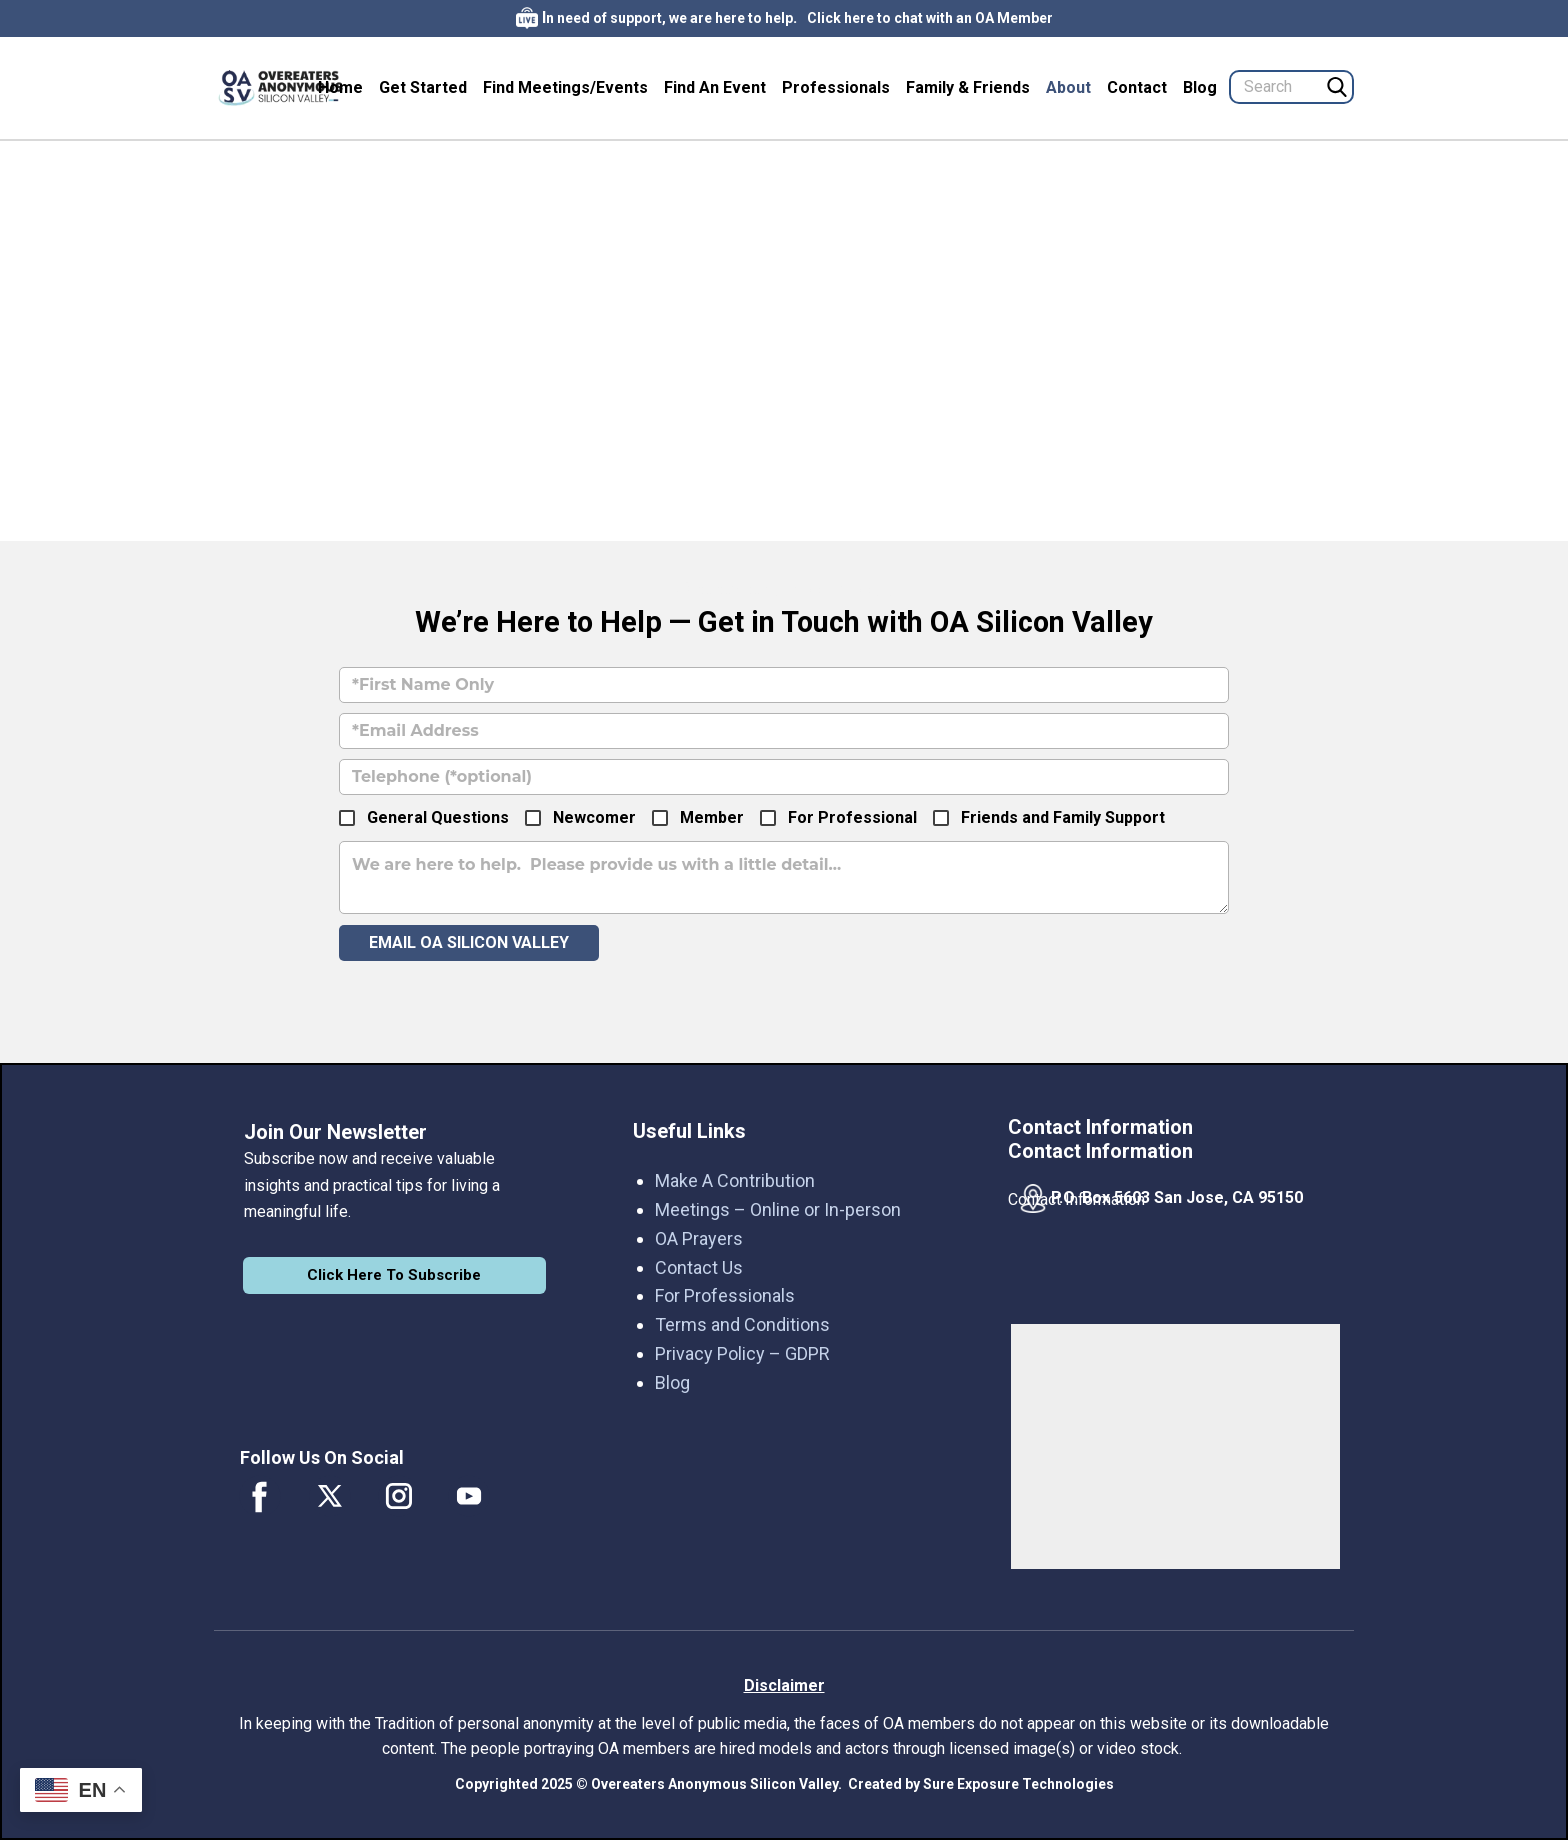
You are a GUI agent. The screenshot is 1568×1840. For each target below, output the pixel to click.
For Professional (852, 817)
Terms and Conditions (742, 1324)
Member (712, 817)
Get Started (423, 87)
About (1068, 87)
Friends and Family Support (1063, 817)
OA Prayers (699, 1238)
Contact (1137, 87)
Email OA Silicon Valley (469, 942)
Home (340, 87)
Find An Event (715, 87)
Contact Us (699, 1267)
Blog (1200, 87)
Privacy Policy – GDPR (742, 1353)
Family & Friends (968, 87)
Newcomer (594, 817)
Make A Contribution (735, 1180)
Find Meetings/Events (565, 87)
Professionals (836, 87)
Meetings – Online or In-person (778, 1209)
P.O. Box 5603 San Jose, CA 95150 (1177, 1197)
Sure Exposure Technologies (1018, 1784)
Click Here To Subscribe (394, 1275)
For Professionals (725, 1295)
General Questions (438, 817)
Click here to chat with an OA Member (930, 18)
